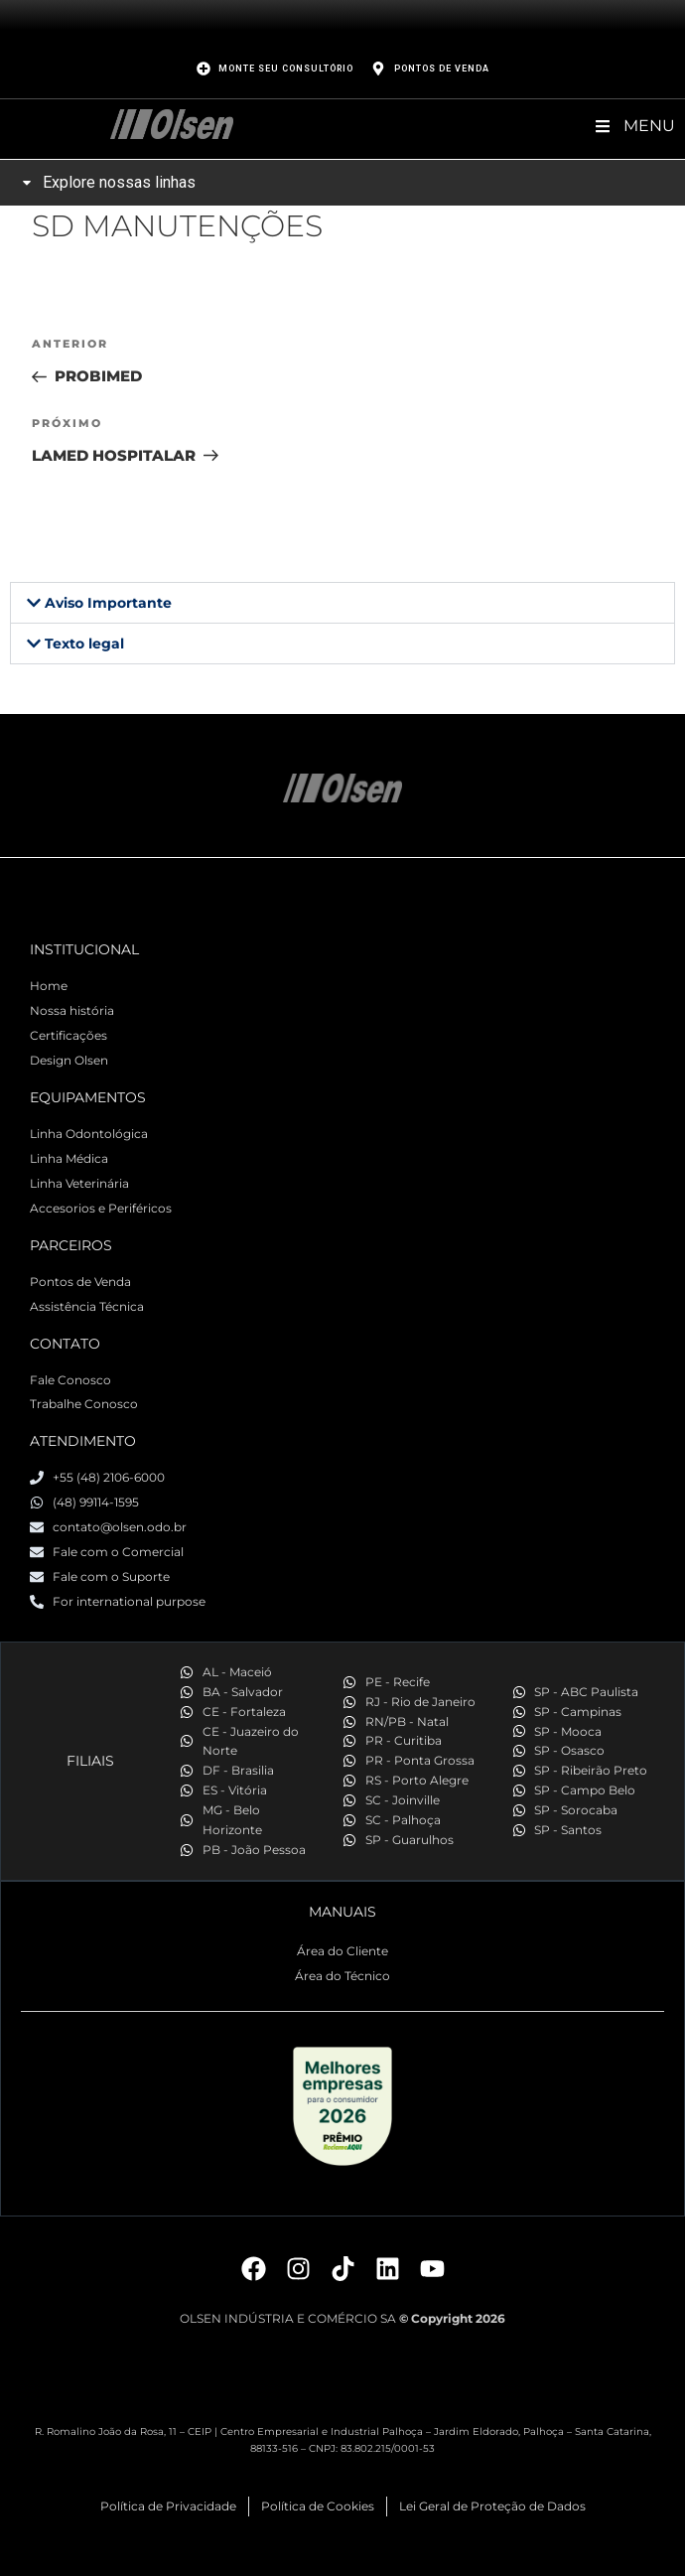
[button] (342, 603)
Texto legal (84, 643)
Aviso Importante (108, 603)
